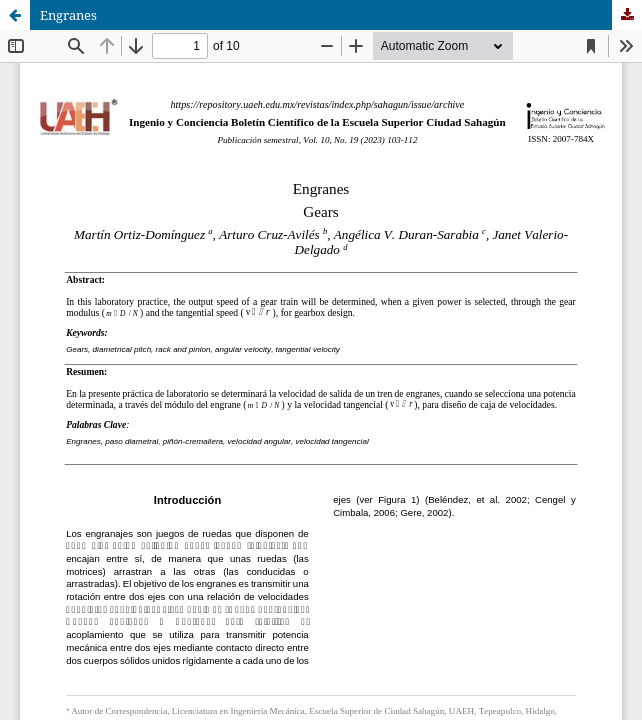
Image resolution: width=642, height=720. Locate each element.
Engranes (68, 15)
